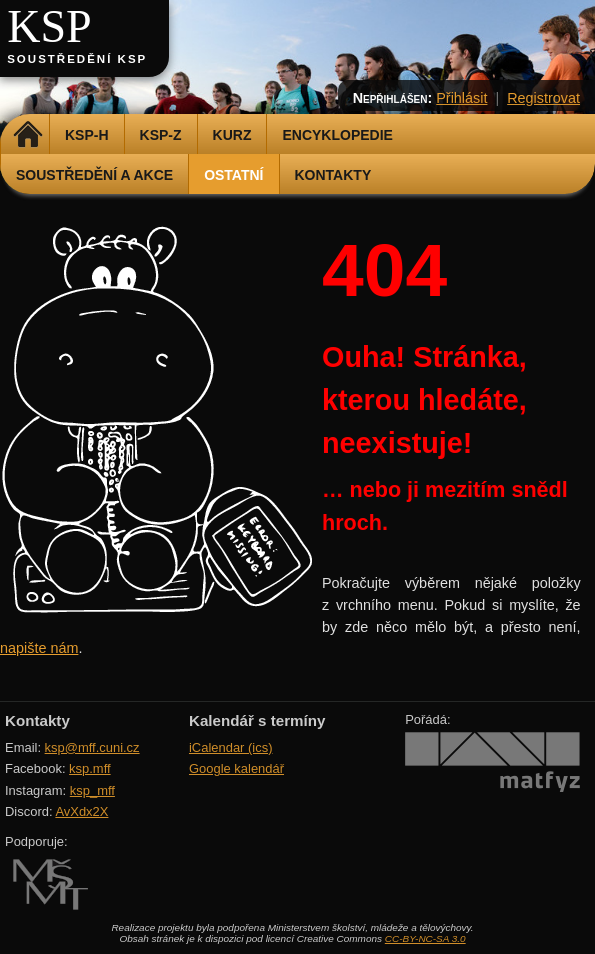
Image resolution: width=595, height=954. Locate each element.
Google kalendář (236, 768)
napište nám (39, 648)
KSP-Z (161, 135)
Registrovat (543, 98)
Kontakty (333, 175)
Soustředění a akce (94, 175)
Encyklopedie (337, 135)
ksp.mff (90, 768)
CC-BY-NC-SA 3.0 (425, 938)
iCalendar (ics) (231, 747)
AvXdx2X (81, 811)
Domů (27, 135)
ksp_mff (92, 790)
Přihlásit (461, 98)
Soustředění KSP (77, 59)
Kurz (232, 135)
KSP (49, 26)
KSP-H (87, 135)
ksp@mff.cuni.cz (92, 747)
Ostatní (233, 175)
